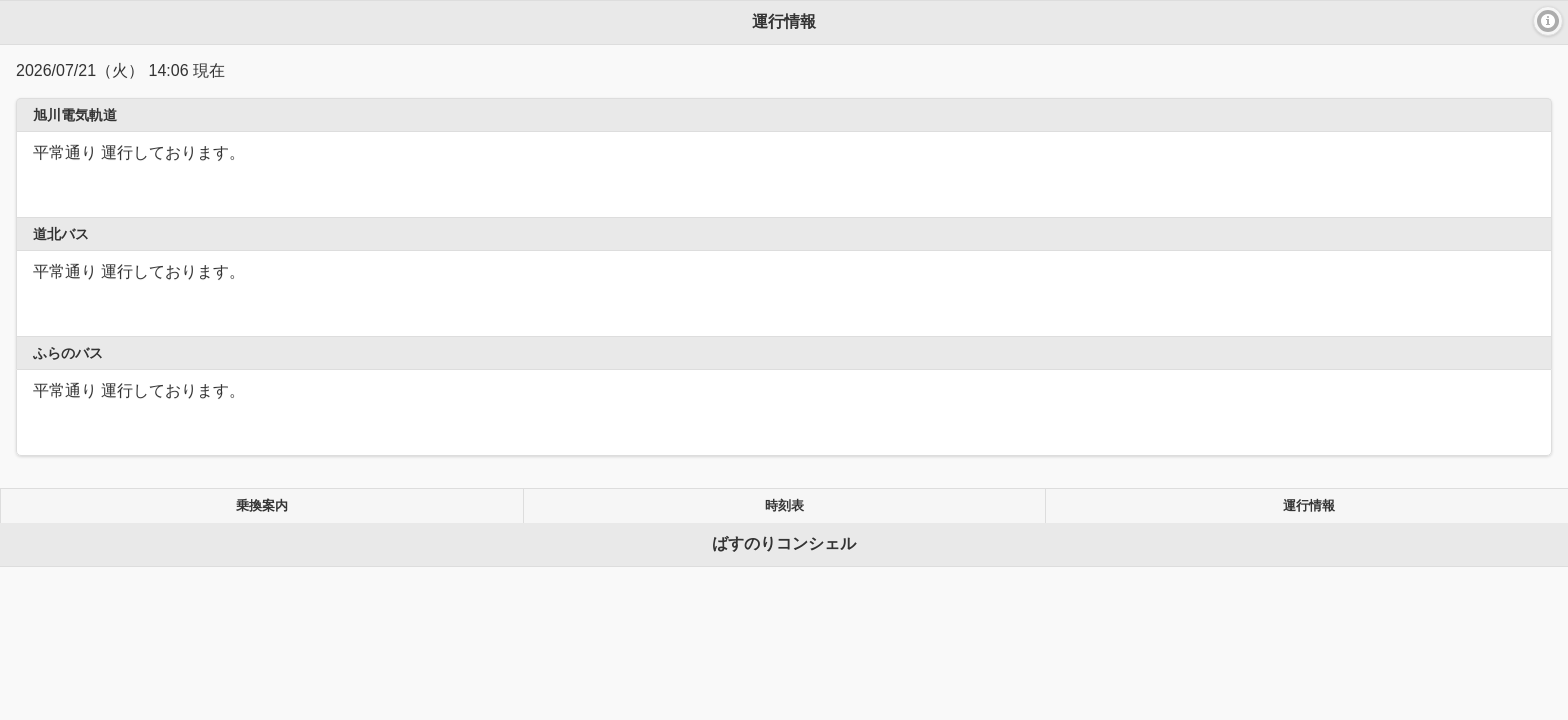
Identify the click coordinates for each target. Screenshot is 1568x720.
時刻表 (784, 506)
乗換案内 (262, 506)
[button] (1548, 21)
